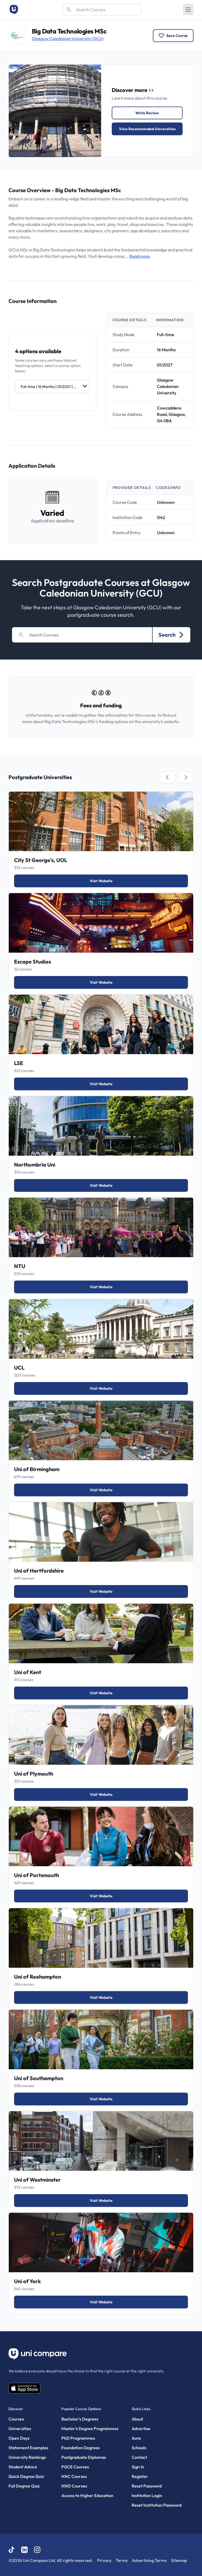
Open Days (18, 2438)
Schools (139, 2447)
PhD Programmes (78, 2438)
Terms (122, 2560)
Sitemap (179, 2560)
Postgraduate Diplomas (83, 2457)
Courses (16, 2419)
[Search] (102, 9)
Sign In (138, 2466)
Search (171, 634)
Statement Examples (28, 2447)
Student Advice (22, 2466)
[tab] (167, 777)
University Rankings (27, 2457)
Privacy (104, 2560)
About (137, 2419)
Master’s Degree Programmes (89, 2428)
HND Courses (74, 2486)
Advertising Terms (149, 2560)
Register (140, 2476)
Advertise (141, 2428)
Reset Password (147, 2486)
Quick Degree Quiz (26, 2476)
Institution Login (147, 2495)
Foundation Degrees (80, 2447)
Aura (136, 2438)
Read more (139, 256)
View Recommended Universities (147, 128)
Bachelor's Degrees (79, 2419)
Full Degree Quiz (24, 2486)
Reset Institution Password (157, 2505)
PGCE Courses (75, 2466)
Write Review (147, 113)
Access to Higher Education (87, 2495)
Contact (139, 2457)
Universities (19, 2428)
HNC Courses (74, 2476)
